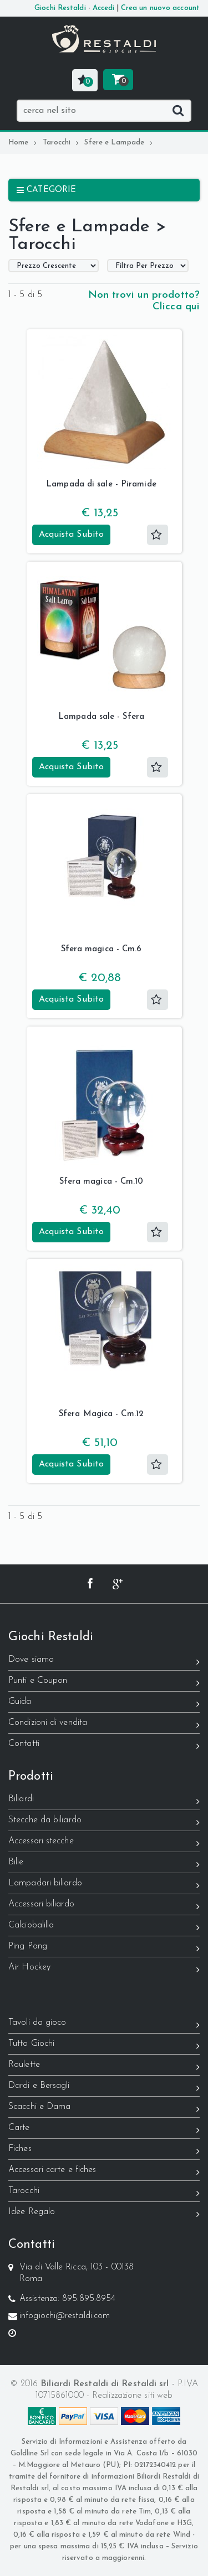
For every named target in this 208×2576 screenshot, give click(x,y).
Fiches (104, 2150)
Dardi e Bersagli (104, 2087)
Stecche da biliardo (104, 1822)
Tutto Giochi (104, 2045)
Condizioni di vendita (104, 1724)
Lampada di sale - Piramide (101, 484)
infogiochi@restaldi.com (64, 2315)
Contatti (104, 1745)
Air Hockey (104, 1969)
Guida (104, 1703)
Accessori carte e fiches (104, 2171)
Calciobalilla (104, 1927)
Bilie (104, 1864)
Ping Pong (104, 1948)
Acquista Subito (71, 534)
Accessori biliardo (104, 1906)
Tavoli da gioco (104, 2024)
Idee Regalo (104, 2213)
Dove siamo (104, 1661)
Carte (104, 2129)
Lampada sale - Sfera (101, 717)
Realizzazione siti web (132, 2395)
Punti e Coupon (104, 1682)
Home (22, 142)
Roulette (104, 2066)
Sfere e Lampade (118, 142)
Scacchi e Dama (104, 2108)
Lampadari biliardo (104, 1885)
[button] (84, 80)
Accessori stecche (104, 1843)
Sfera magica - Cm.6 (101, 949)
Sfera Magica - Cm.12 (101, 1414)
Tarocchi (61, 142)
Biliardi (104, 1801)
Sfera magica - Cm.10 (101, 1182)
